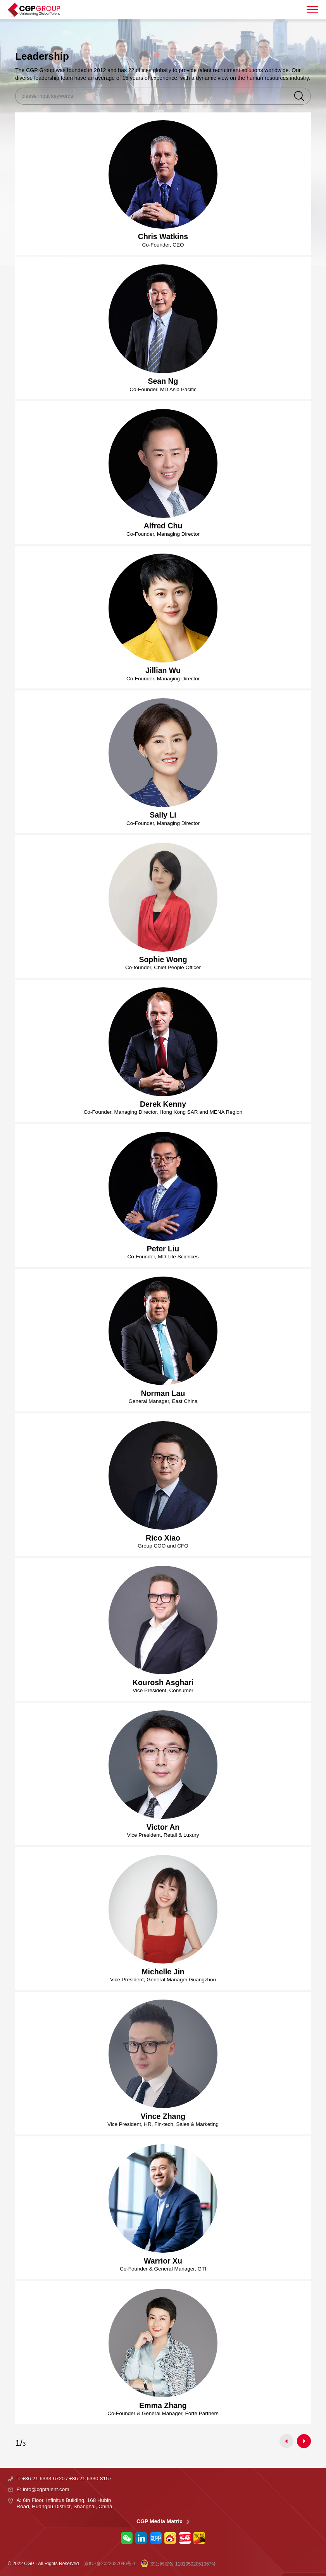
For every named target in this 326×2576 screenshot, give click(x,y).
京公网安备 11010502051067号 (178, 2563)
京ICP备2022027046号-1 (110, 2563)
